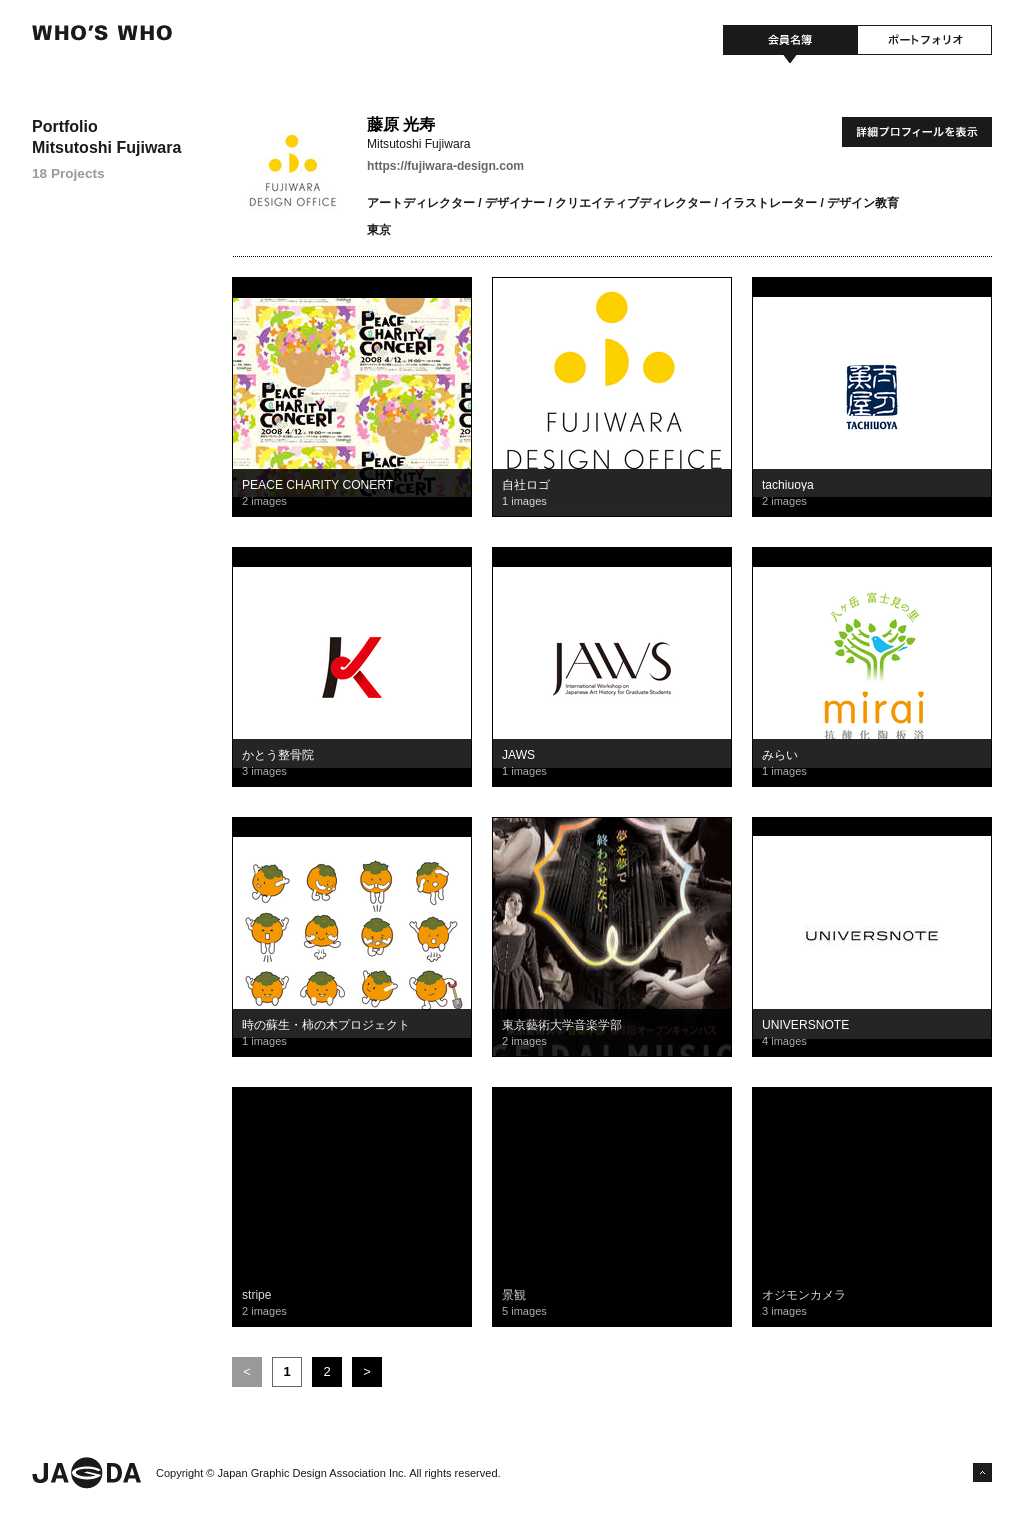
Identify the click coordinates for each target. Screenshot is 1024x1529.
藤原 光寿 (401, 124)
